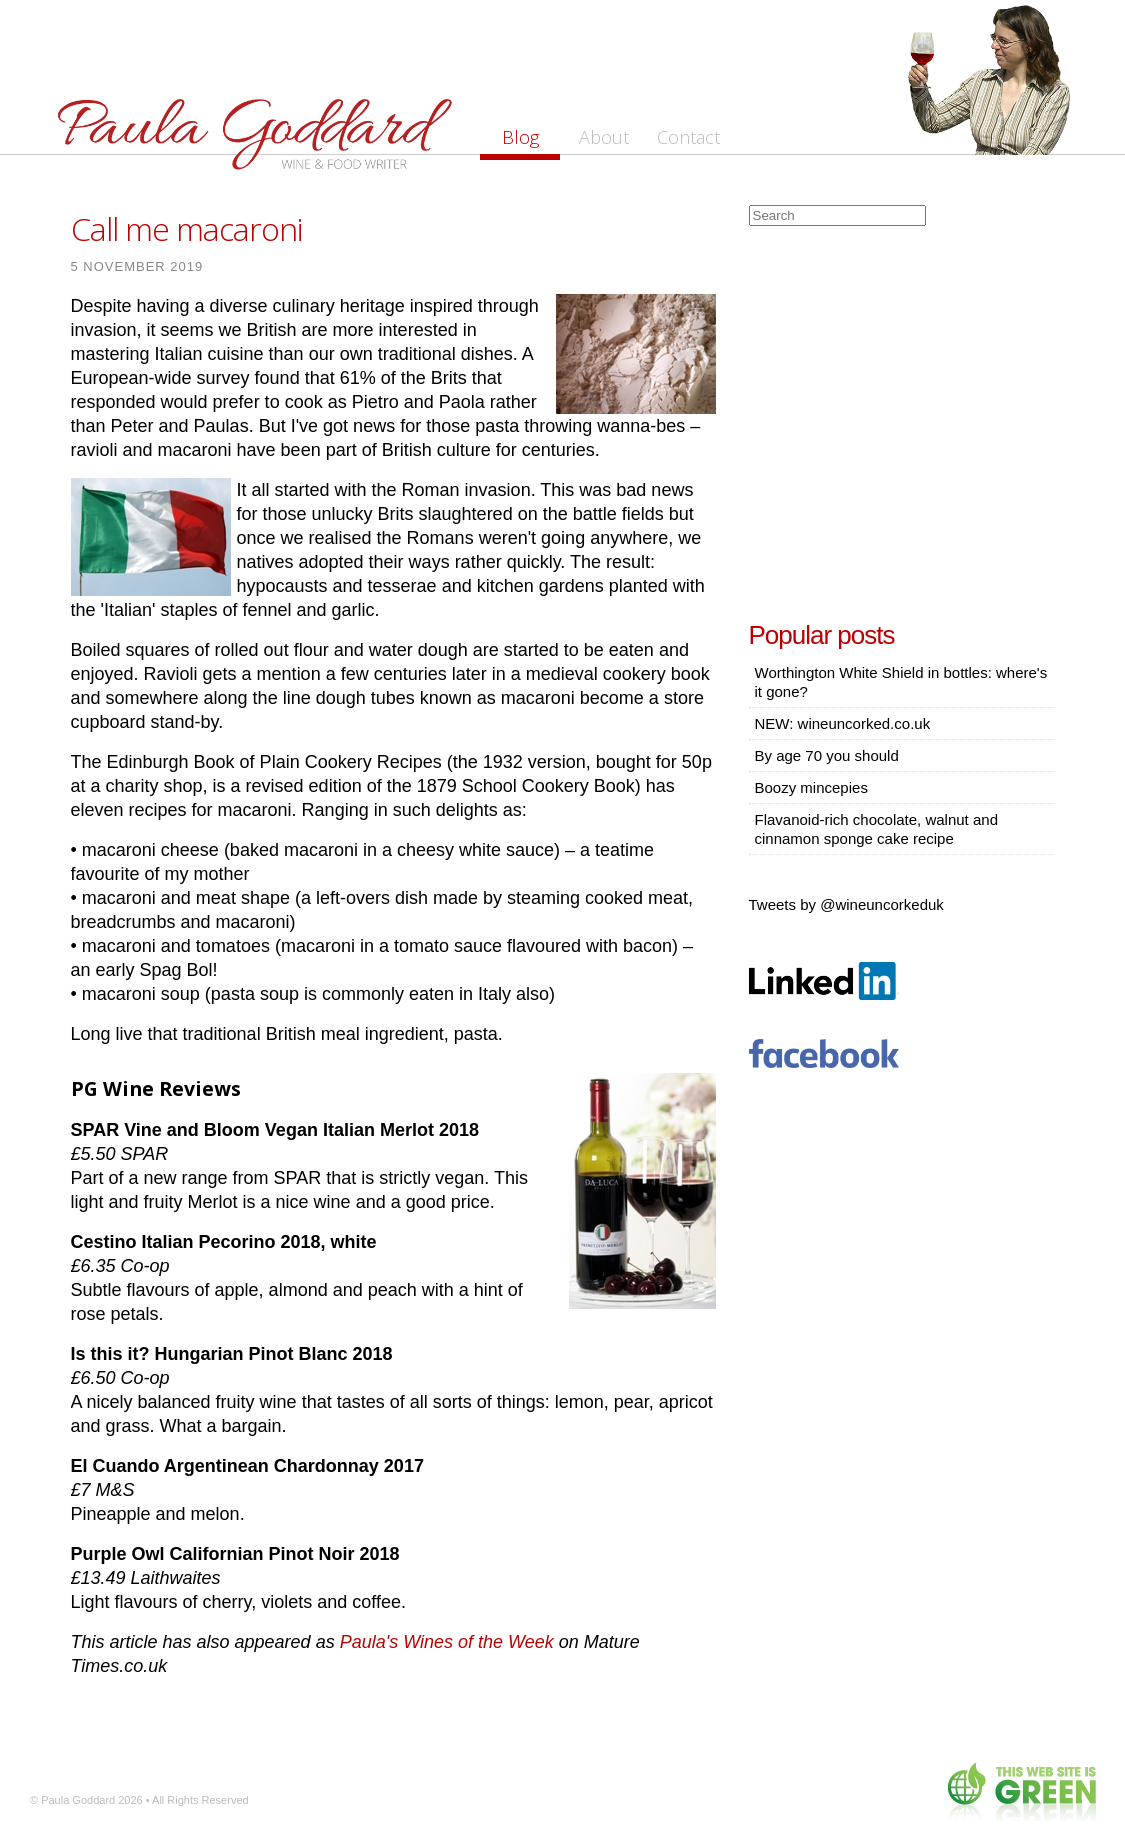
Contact (688, 137)
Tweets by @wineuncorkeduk (846, 904)
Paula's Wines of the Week (447, 1642)
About (604, 137)
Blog (520, 137)
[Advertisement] (902, 418)
